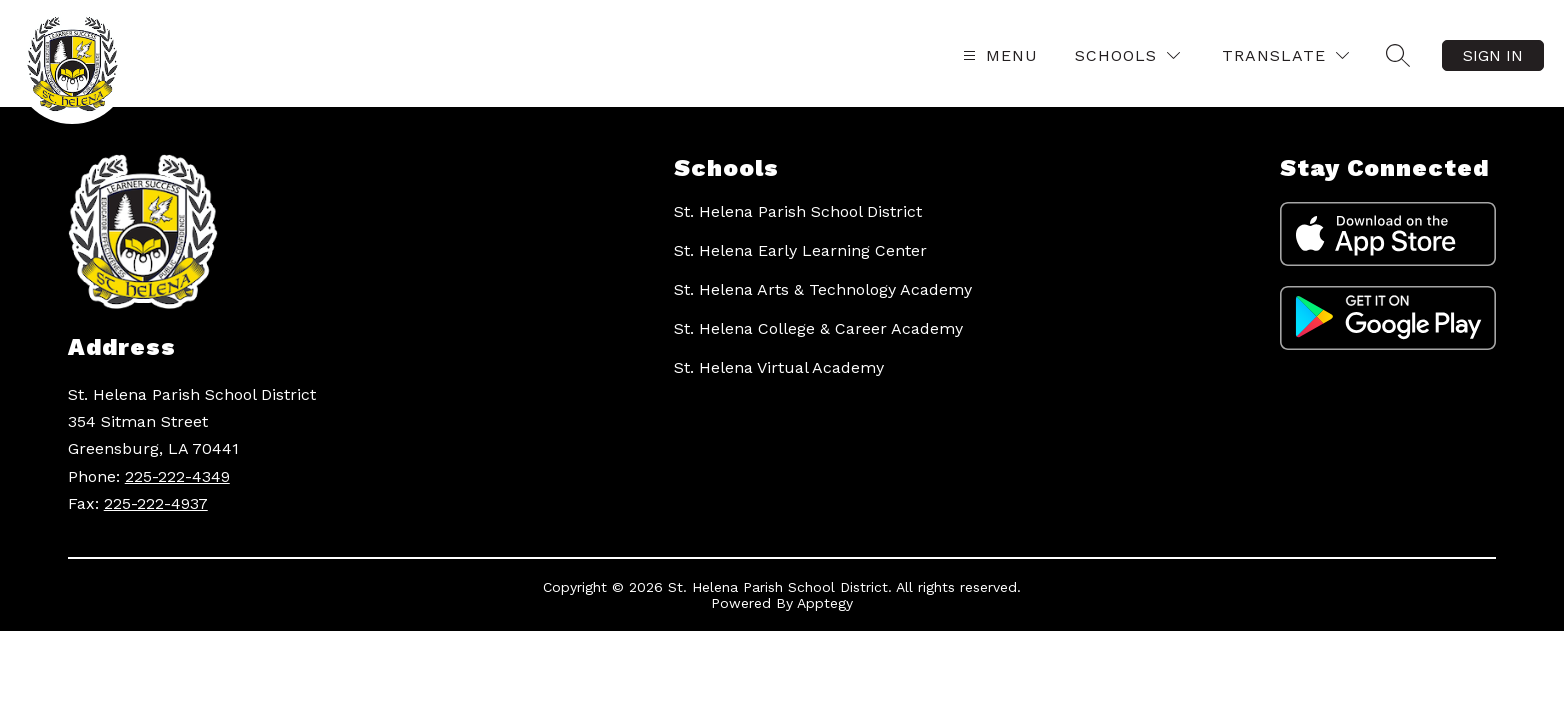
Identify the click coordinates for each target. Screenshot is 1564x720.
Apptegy (825, 603)
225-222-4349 (177, 476)
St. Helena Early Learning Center (800, 250)
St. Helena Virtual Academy (779, 367)
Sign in (1493, 55)
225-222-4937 (156, 503)
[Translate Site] (1285, 55)
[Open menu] (998, 55)
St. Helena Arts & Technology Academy (823, 289)
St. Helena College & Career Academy (818, 328)
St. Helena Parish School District (798, 211)
